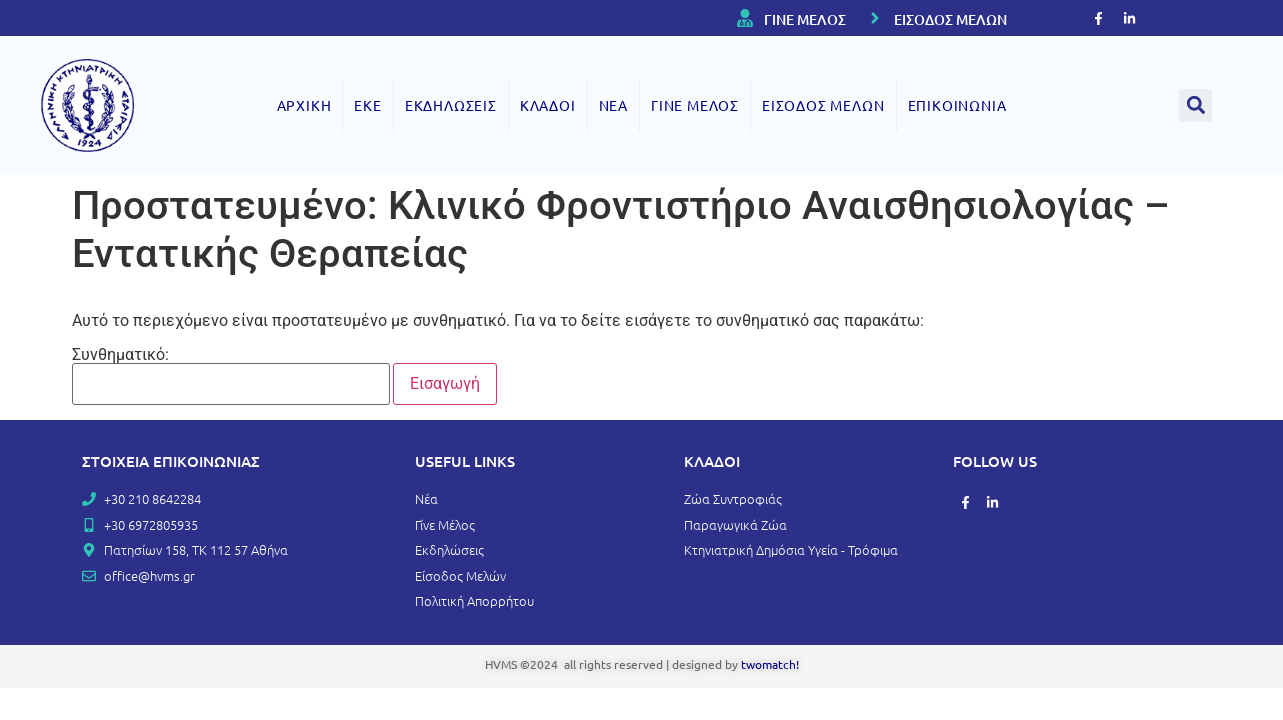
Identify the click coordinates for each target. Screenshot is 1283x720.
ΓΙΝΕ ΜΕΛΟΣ (805, 19)
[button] (1195, 105)
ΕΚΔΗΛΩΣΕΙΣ (451, 105)
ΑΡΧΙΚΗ (304, 105)
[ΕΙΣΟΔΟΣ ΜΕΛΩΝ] (875, 18)
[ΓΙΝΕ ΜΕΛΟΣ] (745, 18)
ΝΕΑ (613, 105)
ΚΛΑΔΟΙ (548, 105)
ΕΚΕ (367, 105)
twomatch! (770, 664)
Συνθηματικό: (231, 376)
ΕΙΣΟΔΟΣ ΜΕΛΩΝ (950, 19)
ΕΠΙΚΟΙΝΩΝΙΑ (957, 105)
